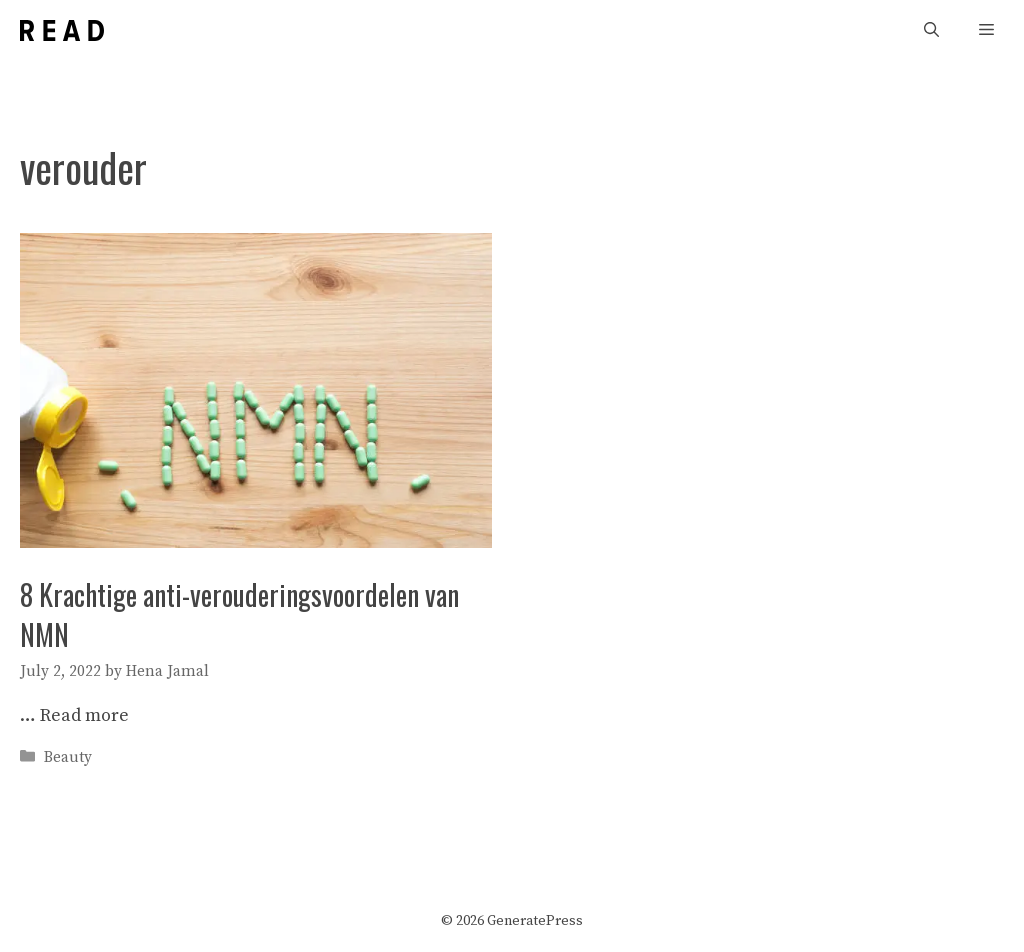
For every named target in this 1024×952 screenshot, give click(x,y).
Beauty (68, 757)
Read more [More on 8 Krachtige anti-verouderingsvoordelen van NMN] (84, 715)
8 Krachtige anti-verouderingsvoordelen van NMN (239, 614)
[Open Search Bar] (931, 30)
